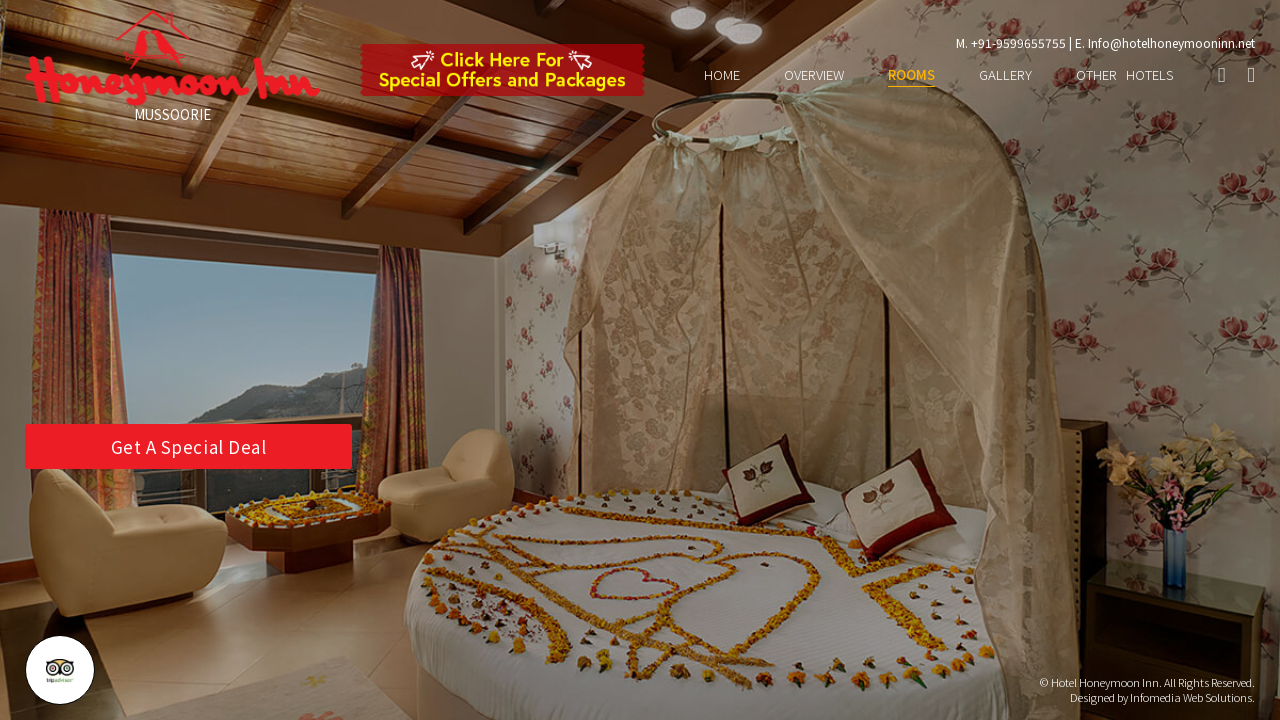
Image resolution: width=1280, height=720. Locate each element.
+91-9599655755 (1018, 42)
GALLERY (1005, 76)
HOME (722, 76)
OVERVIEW (814, 76)
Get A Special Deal (188, 446)
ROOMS (911, 76)
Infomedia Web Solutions (1191, 697)
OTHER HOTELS (1125, 76)
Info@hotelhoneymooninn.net (1171, 42)
